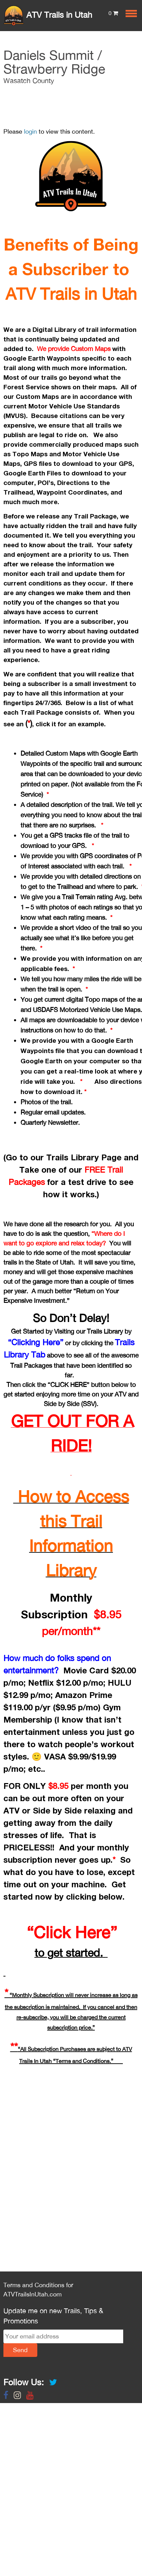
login (30, 131)
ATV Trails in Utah (47, 14)
